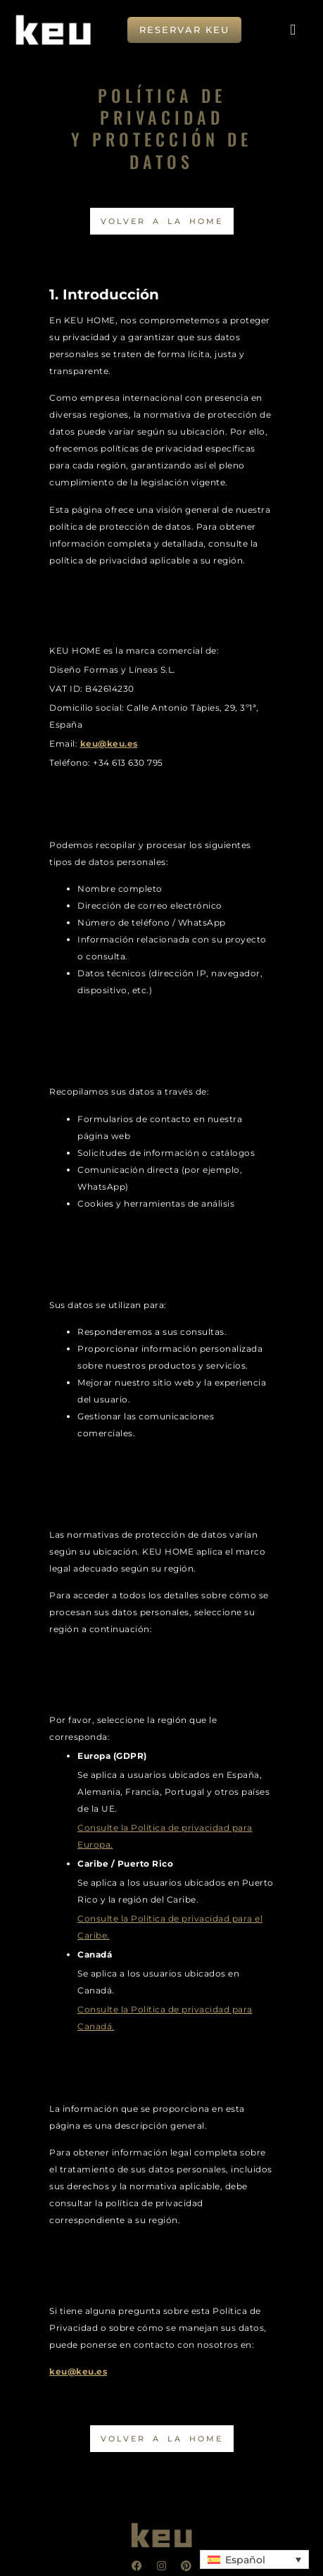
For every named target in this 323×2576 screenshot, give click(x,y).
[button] (292, 30)
